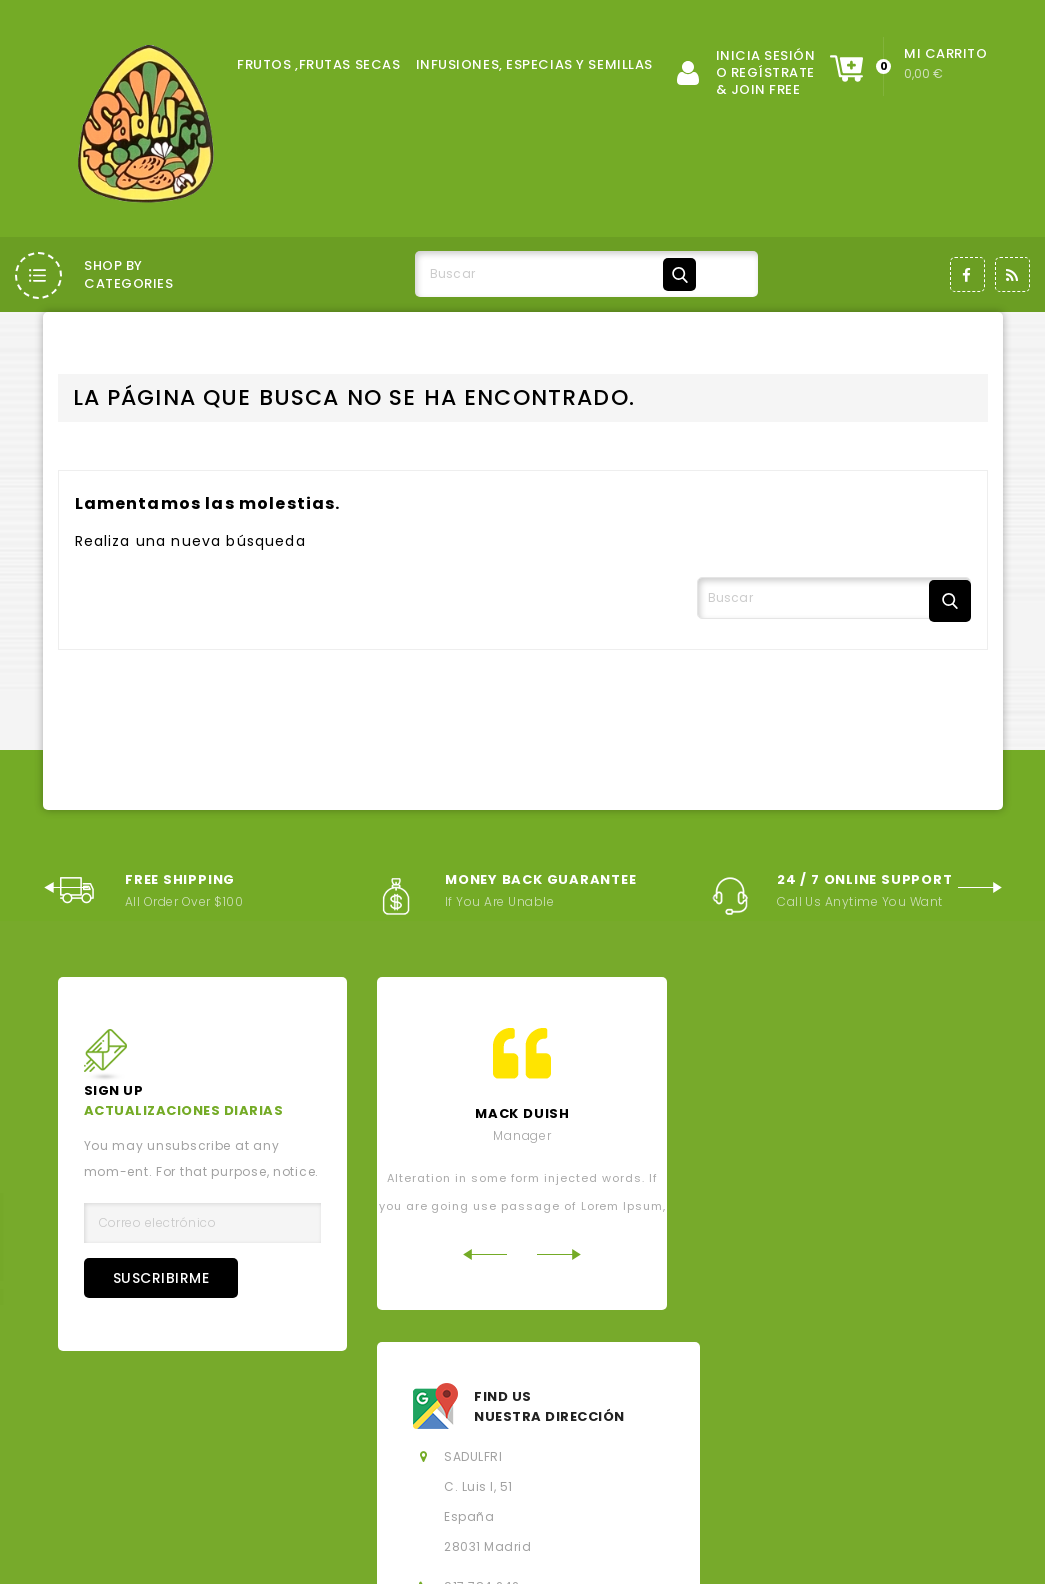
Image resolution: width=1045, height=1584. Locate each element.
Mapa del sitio (372, 1467)
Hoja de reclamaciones (828, 1467)
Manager (522, 1135)
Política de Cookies (891, 1433)
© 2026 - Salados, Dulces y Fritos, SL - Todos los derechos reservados (298, 1554)
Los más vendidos (576, 1399)
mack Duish (522, 1113)
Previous (65, 885)
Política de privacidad (723, 1433)
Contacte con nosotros (215, 1467)
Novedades (446, 1399)
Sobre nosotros (569, 1433)
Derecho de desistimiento (632, 1467)
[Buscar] (559, 274)
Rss (1012, 274)
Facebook (967, 274)
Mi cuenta (484, 1467)
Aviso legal (127, 1433)
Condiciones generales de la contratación (342, 1433)
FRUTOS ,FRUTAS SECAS (318, 64)
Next (980, 885)
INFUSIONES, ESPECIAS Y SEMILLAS (534, 64)
